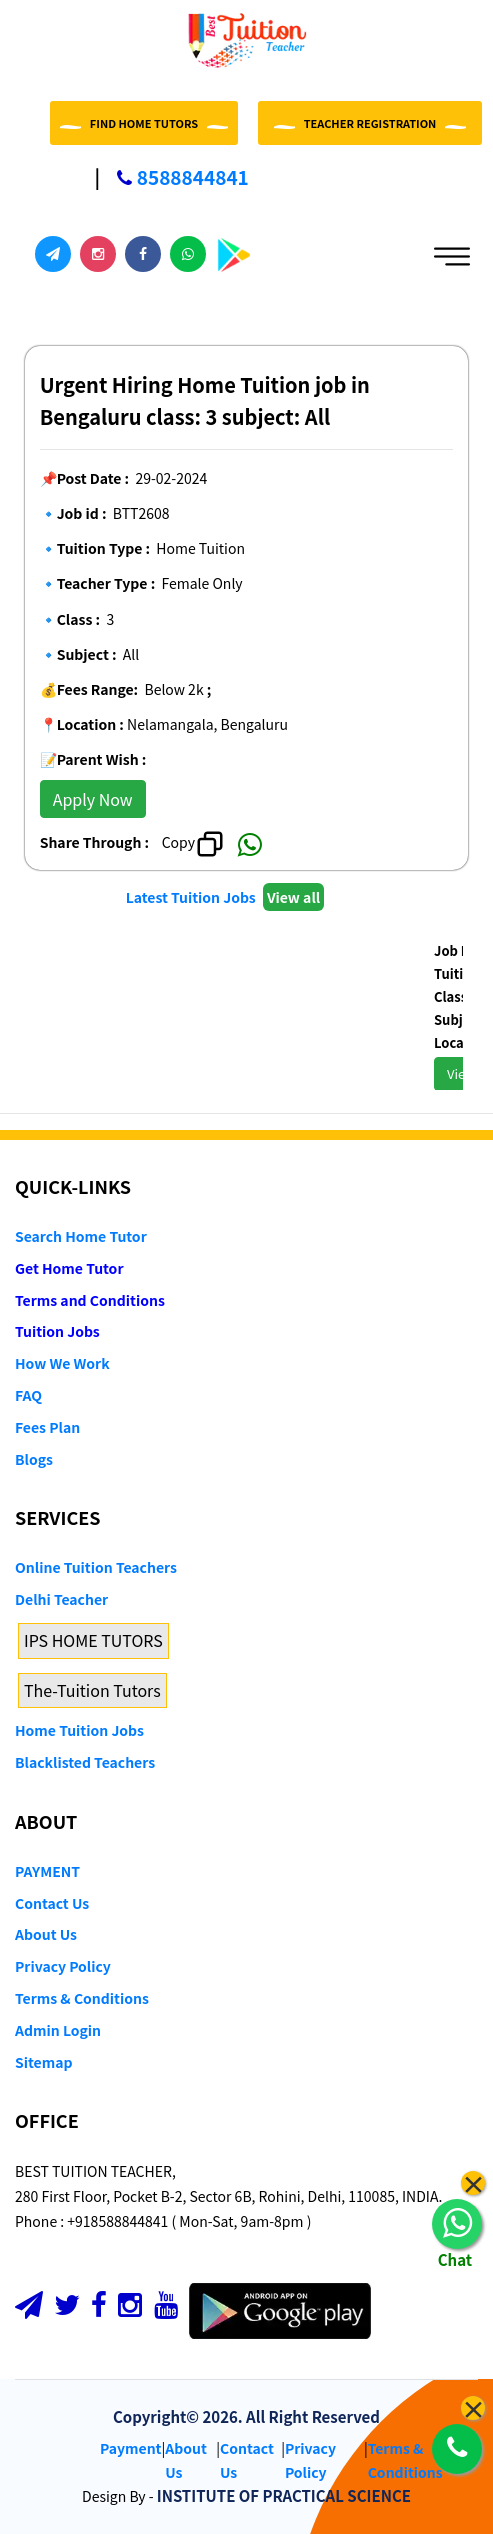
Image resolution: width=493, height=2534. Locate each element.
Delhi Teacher (61, 1599)
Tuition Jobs (57, 1331)
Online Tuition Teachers (96, 1567)
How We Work (62, 1363)
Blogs (34, 1459)
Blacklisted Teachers (85, 1762)
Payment (131, 2448)
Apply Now (93, 799)
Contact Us (52, 1903)
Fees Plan (47, 1427)
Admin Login (58, 2030)
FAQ (28, 1395)
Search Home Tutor (81, 1236)
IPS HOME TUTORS (93, 1640)
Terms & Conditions (82, 1998)
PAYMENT (47, 1871)
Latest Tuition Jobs (192, 897)
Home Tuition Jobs (79, 1730)
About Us (46, 1934)
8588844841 (172, 176)
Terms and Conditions (90, 1300)
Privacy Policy (63, 1966)
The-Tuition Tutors (92, 1690)
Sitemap (43, 2062)
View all (293, 897)
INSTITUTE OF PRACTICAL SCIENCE (284, 2495)
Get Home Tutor (69, 1268)
